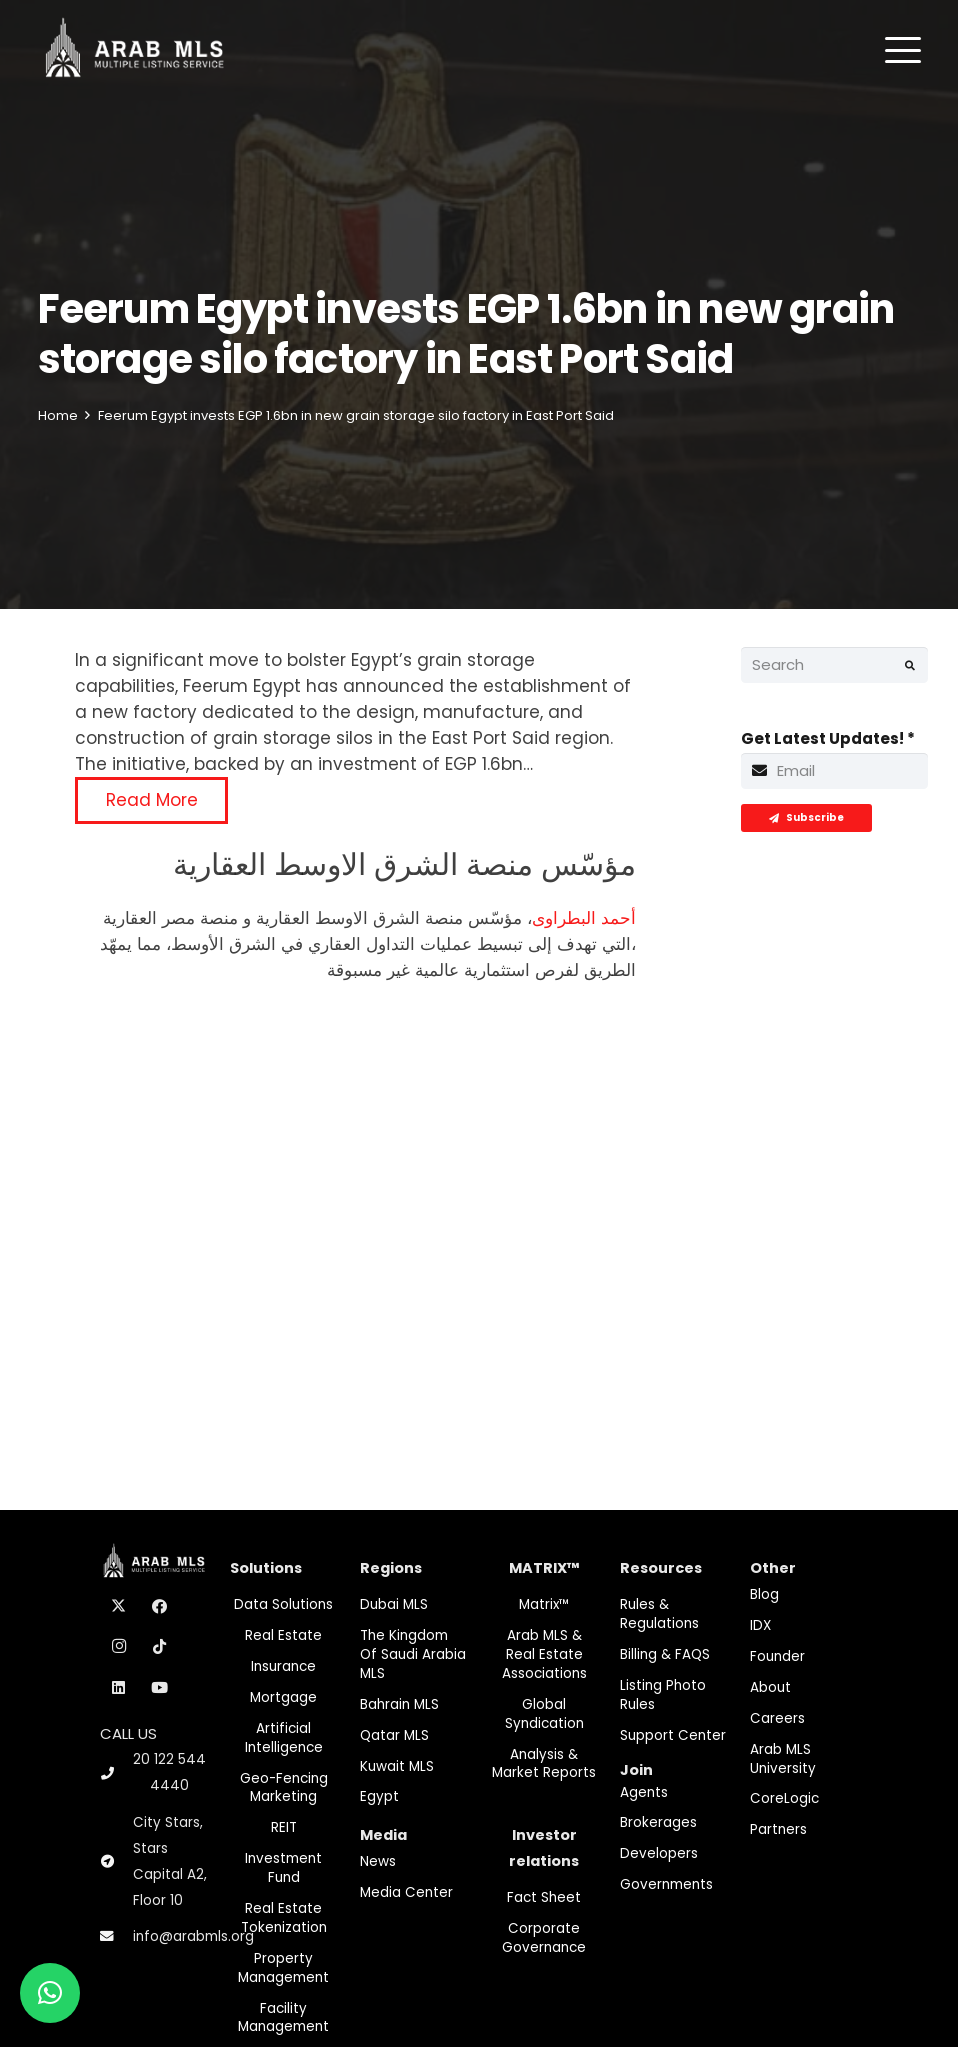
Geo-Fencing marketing (284, 1788)
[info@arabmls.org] (116, 1937)
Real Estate (283, 1635)
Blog (764, 1594)
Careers (777, 1718)
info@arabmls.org (193, 1936)
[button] (903, 50)
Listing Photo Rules (663, 1695)
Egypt (379, 1796)
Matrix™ (544, 1604)
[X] (119, 1607)
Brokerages (658, 1822)
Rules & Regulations (659, 1614)
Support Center (673, 1735)
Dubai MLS (394, 1604)
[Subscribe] (806, 818)
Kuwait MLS (397, 1766)
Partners (778, 1829)
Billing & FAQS (665, 1654)
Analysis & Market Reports (544, 1764)
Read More (152, 800)
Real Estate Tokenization (284, 1918)
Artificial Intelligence (284, 1738)
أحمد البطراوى (584, 918)
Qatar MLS (394, 1735)
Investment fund (283, 1868)
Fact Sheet (544, 1897)
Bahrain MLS (399, 1704)
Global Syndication (544, 1714)
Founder (777, 1656)
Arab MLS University (783, 1759)
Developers (659, 1853)
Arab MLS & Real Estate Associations (544, 1654)
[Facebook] (160, 1607)
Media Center (406, 1892)
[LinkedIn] (119, 1688)
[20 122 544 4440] (116, 1773)
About (770, 1687)
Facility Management (283, 2018)
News (378, 1861)
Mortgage (283, 1697)
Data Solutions (283, 1604)
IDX (760, 1625)
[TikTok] (160, 1647)
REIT (284, 1827)
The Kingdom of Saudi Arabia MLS (413, 1654)
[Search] (834, 665)
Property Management (283, 1968)
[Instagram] (119, 1647)
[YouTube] (160, 1688)
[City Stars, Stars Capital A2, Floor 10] (116, 1862)
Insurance (283, 1666)
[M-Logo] (134, 50)
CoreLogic (784, 1798)
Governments (666, 1884)
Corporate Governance (544, 1938)
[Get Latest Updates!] (834, 771)
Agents (644, 1792)
